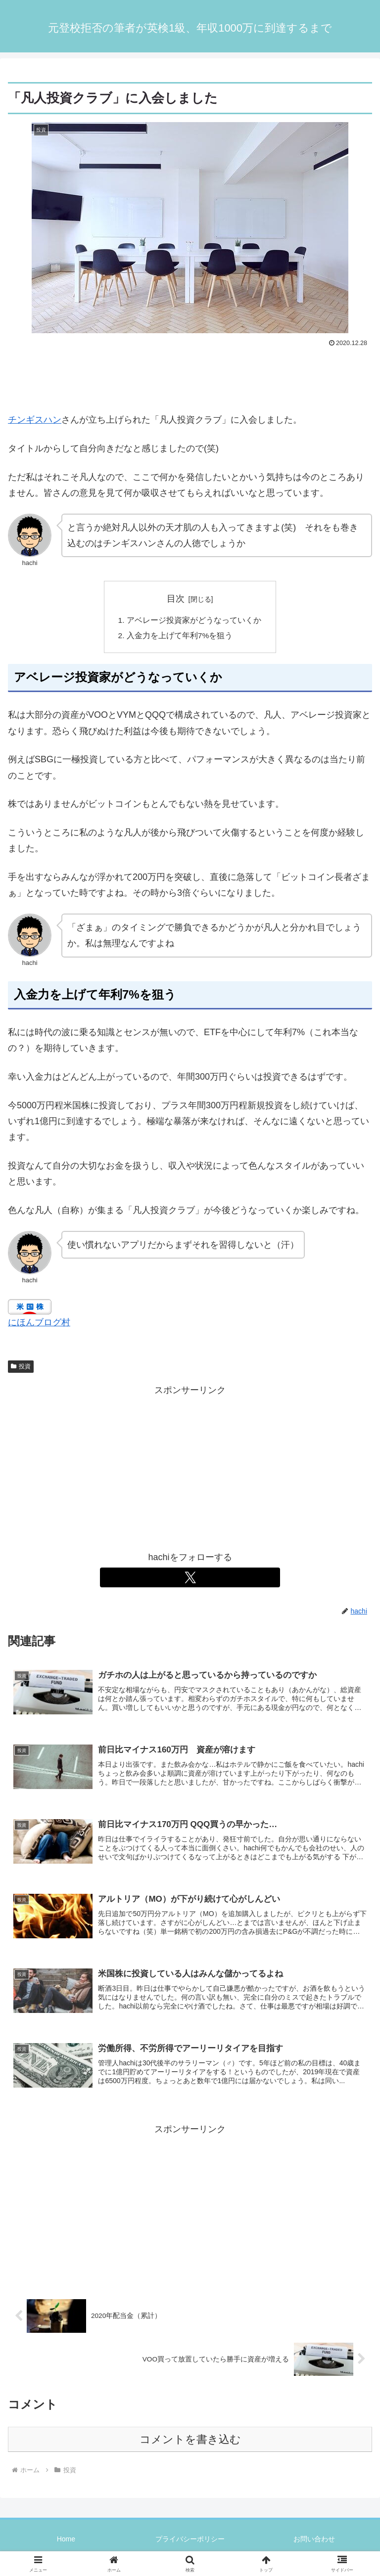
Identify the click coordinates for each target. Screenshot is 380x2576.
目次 (176, 599)
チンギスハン (34, 420)
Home (66, 2544)
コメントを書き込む (190, 2444)
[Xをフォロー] (190, 1579)
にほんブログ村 (39, 1324)
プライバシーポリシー (190, 2544)
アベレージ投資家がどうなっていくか (194, 620)
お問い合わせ (314, 2544)
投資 (21, 1367)
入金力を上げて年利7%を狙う (180, 636)
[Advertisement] (190, 377)
